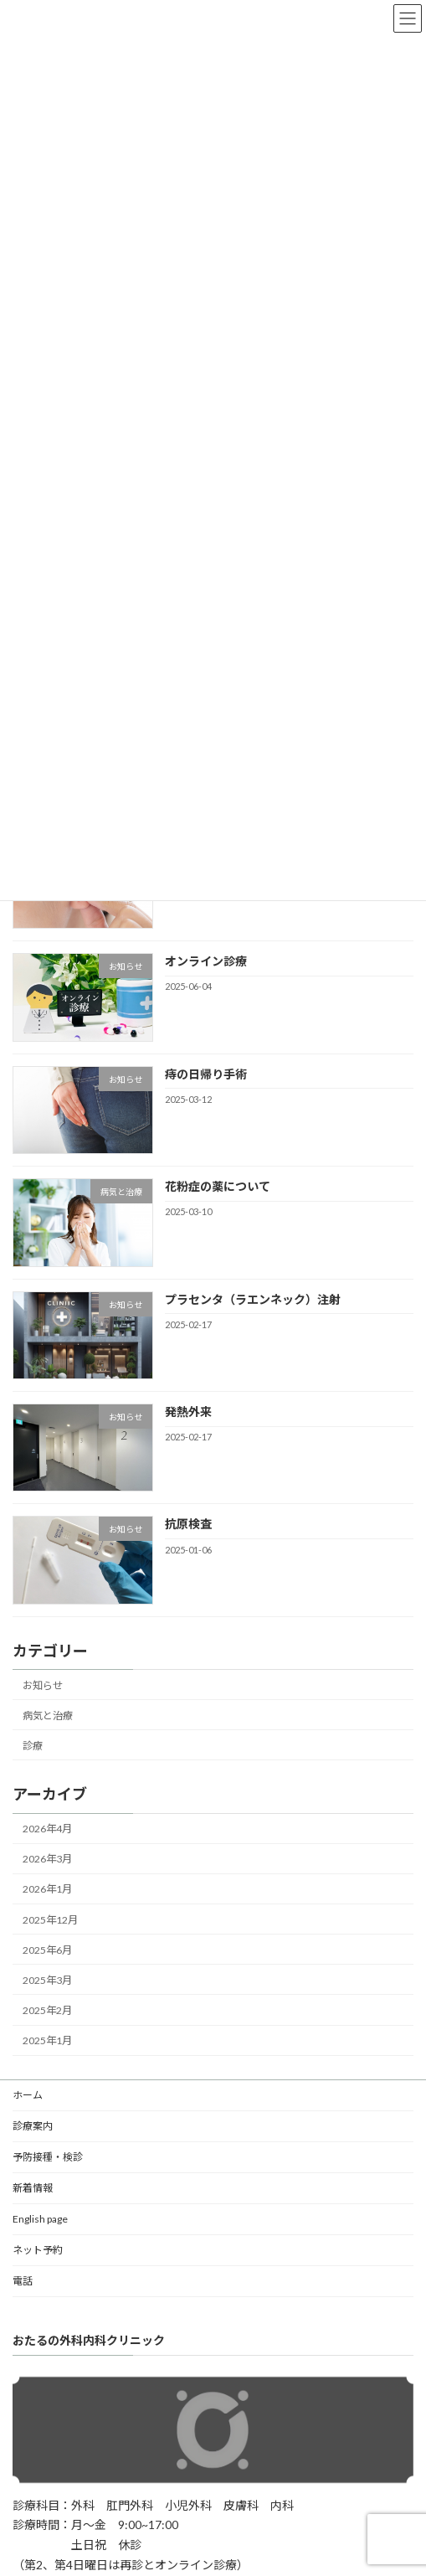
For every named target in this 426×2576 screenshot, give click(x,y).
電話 (23, 2281)
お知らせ (43, 1685)
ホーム (28, 2095)
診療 (33, 1745)
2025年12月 (50, 1920)
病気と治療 (48, 1715)
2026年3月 (47, 1859)
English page (40, 2219)
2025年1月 (47, 2040)
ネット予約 (38, 2250)
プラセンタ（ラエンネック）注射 (253, 1299)
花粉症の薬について (217, 1186)
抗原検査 (188, 1524)
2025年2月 (47, 2010)
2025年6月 (47, 1950)
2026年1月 (47, 1889)
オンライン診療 (206, 962)
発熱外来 (188, 1411)
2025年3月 (47, 1980)
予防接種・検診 (48, 2157)
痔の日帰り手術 (206, 1074)
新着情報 (33, 2188)
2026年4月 (47, 1829)
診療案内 (33, 2126)
